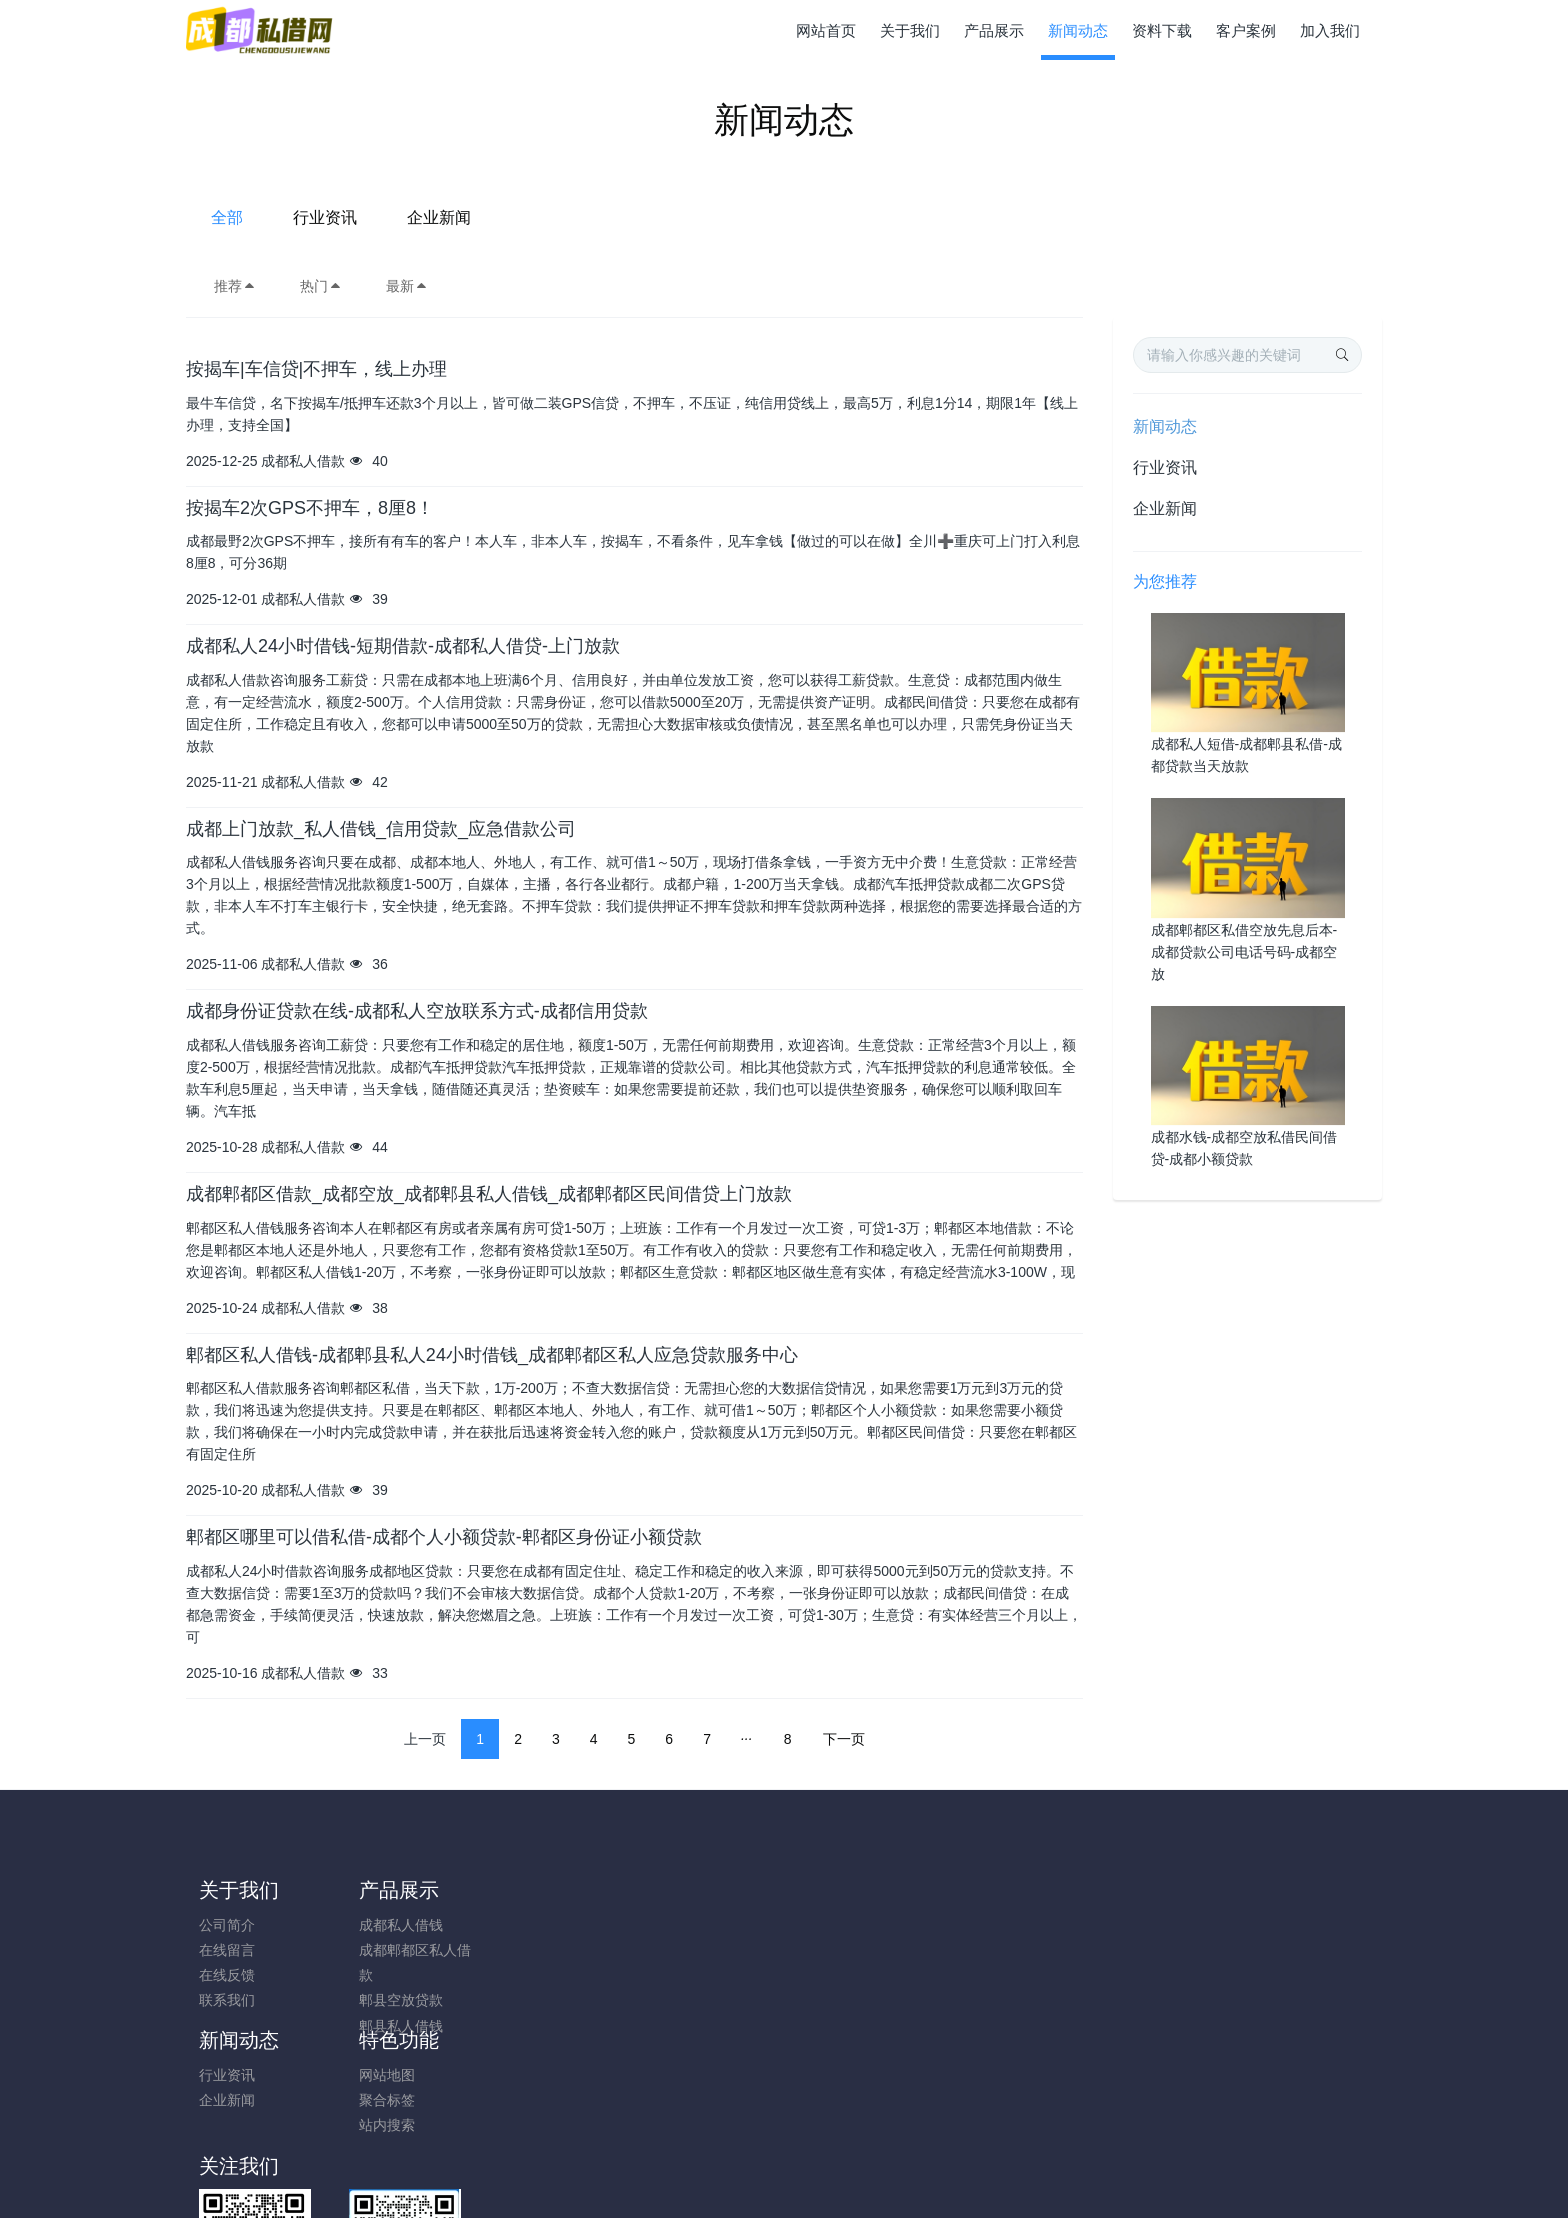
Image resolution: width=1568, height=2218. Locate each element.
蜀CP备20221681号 (784, 2149)
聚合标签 (676, 1950)
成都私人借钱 (391, 1925)
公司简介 (227, 1925)
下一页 (844, 1739)
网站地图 (676, 1925)
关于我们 (239, 1890)
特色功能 (688, 1890)
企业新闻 (882, 217)
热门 (321, 286)
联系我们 (227, 2000)
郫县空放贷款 (391, 2000)
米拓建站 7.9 (818, 2175)
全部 (670, 217)
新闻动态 (1165, 426)
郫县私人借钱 (391, 2026)
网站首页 (826, 30)
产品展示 (389, 1890)
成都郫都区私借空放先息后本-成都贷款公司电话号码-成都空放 (1244, 952)
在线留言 (227, 1950)
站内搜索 (676, 1975)
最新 (407, 286)
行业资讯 (768, 217)
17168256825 (1169, 1935)
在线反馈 (227, 1975)
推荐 (235, 286)
